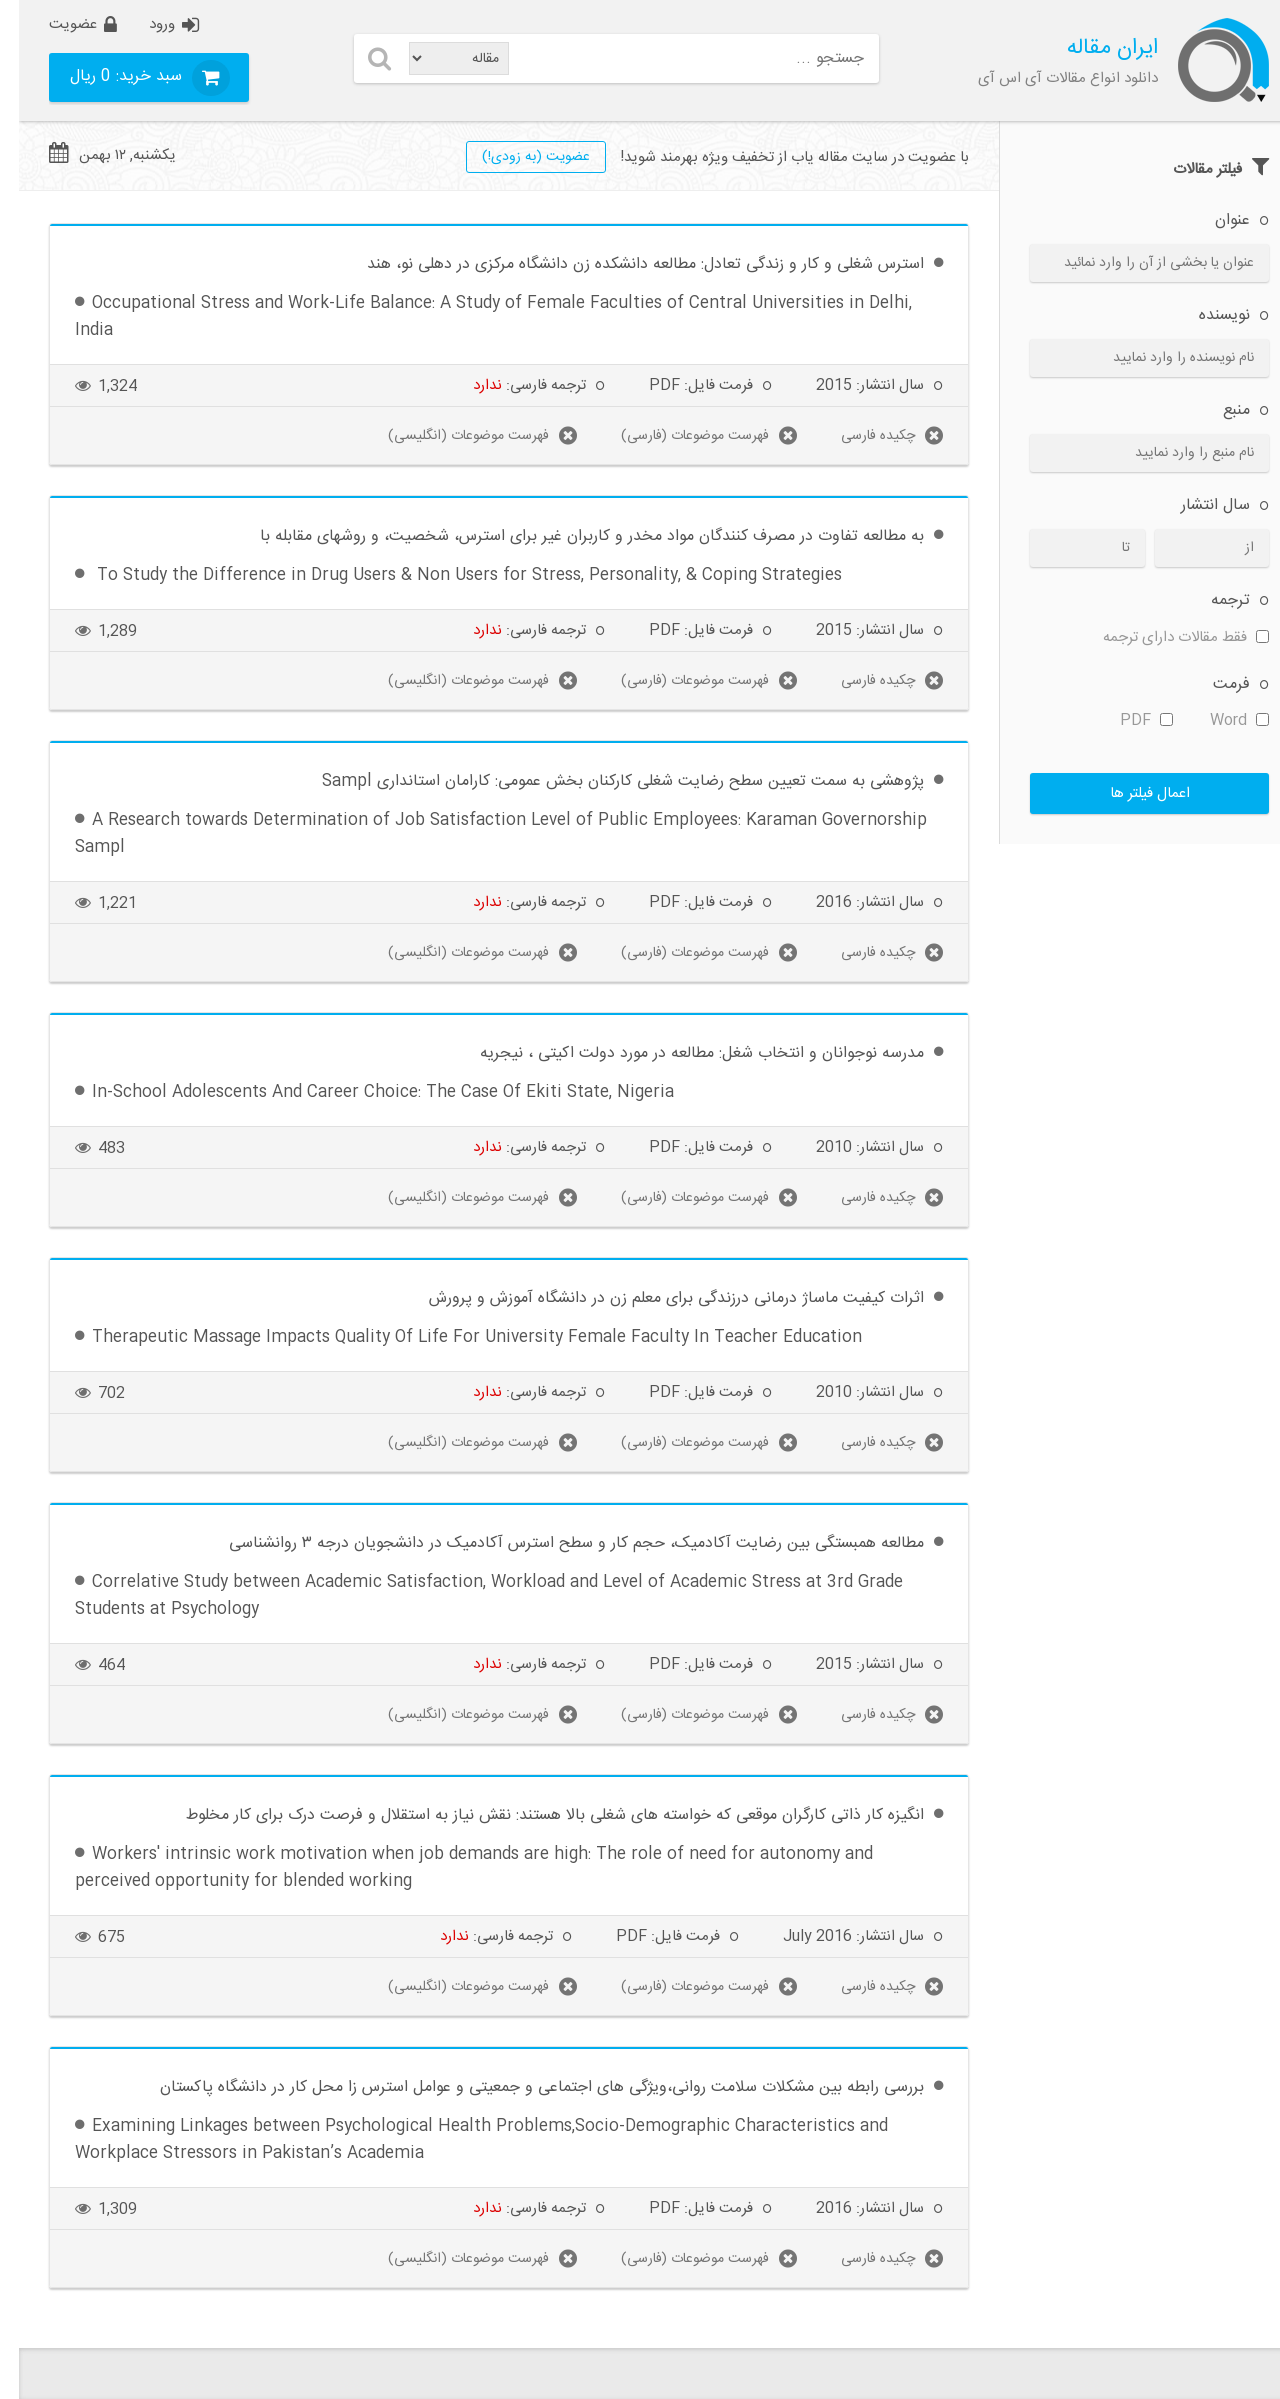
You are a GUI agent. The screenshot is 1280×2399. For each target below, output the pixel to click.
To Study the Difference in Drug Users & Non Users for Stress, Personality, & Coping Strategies (448, 575)
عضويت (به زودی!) (517, 157)
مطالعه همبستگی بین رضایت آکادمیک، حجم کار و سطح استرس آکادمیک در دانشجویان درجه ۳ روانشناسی (557, 1543)
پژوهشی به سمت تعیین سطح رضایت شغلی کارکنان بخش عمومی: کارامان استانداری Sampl (604, 781)
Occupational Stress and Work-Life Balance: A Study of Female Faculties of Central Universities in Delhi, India (474, 317)
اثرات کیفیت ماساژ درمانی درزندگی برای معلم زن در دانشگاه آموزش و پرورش (657, 1298)
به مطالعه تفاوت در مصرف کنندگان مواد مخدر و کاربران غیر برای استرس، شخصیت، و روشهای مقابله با (573, 536)
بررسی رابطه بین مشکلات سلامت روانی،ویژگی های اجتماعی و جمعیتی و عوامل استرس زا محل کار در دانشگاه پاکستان (523, 2087)
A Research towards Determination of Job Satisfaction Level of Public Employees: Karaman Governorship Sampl (482, 834)
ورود (143, 24)
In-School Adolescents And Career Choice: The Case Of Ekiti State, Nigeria (364, 1092)
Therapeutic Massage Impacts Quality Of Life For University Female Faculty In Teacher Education (458, 1337)
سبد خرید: (109, 76)
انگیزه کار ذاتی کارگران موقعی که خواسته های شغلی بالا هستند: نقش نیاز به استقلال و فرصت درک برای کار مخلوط (536, 1815)
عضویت (54, 24)
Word (1220, 720)
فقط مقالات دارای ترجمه (1167, 637)
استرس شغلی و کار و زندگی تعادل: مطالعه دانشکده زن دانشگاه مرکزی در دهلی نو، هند (626, 264)
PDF (1127, 720)
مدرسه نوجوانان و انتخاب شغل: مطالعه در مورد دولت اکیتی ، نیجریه (683, 1053)
